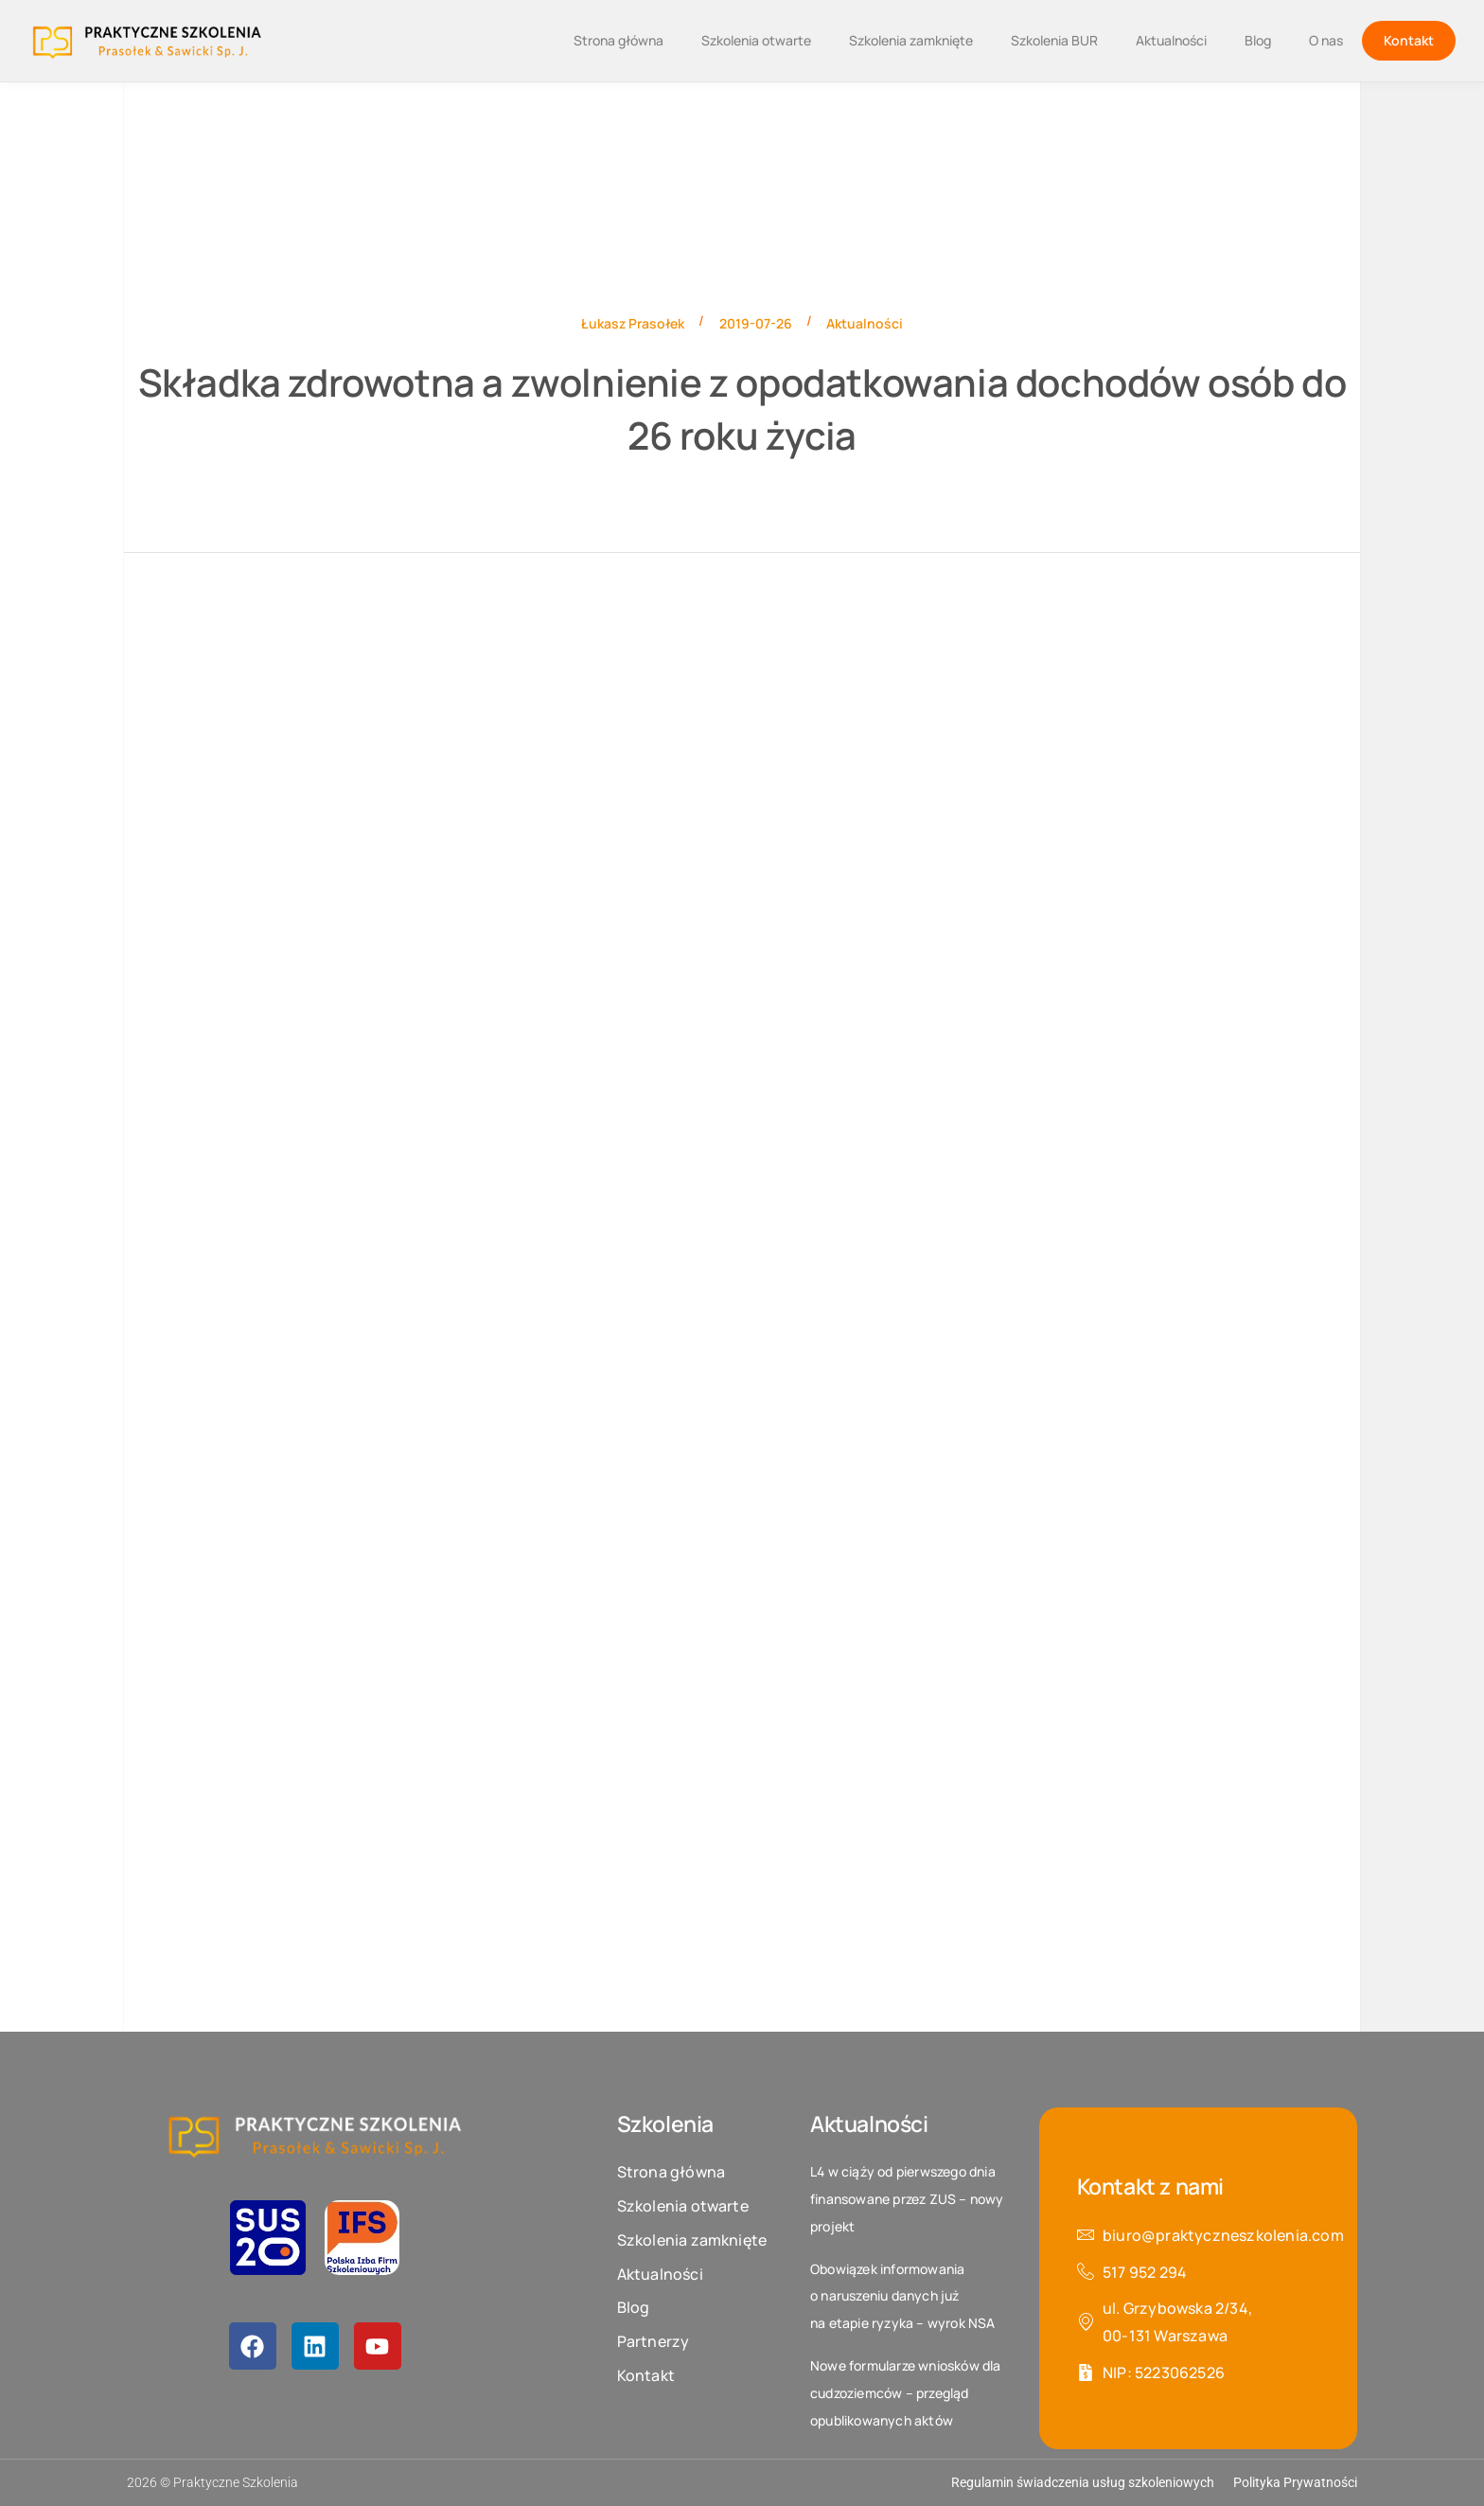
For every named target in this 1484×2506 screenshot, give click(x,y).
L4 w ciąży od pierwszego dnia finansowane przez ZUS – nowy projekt (907, 2198)
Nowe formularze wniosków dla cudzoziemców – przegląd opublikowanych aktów (905, 2392)
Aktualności (1171, 40)
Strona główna (618, 40)
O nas (1326, 40)
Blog (1258, 40)
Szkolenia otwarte (756, 40)
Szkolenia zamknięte (911, 40)
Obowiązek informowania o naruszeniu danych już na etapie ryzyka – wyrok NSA (903, 2296)
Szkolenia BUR (1054, 40)
